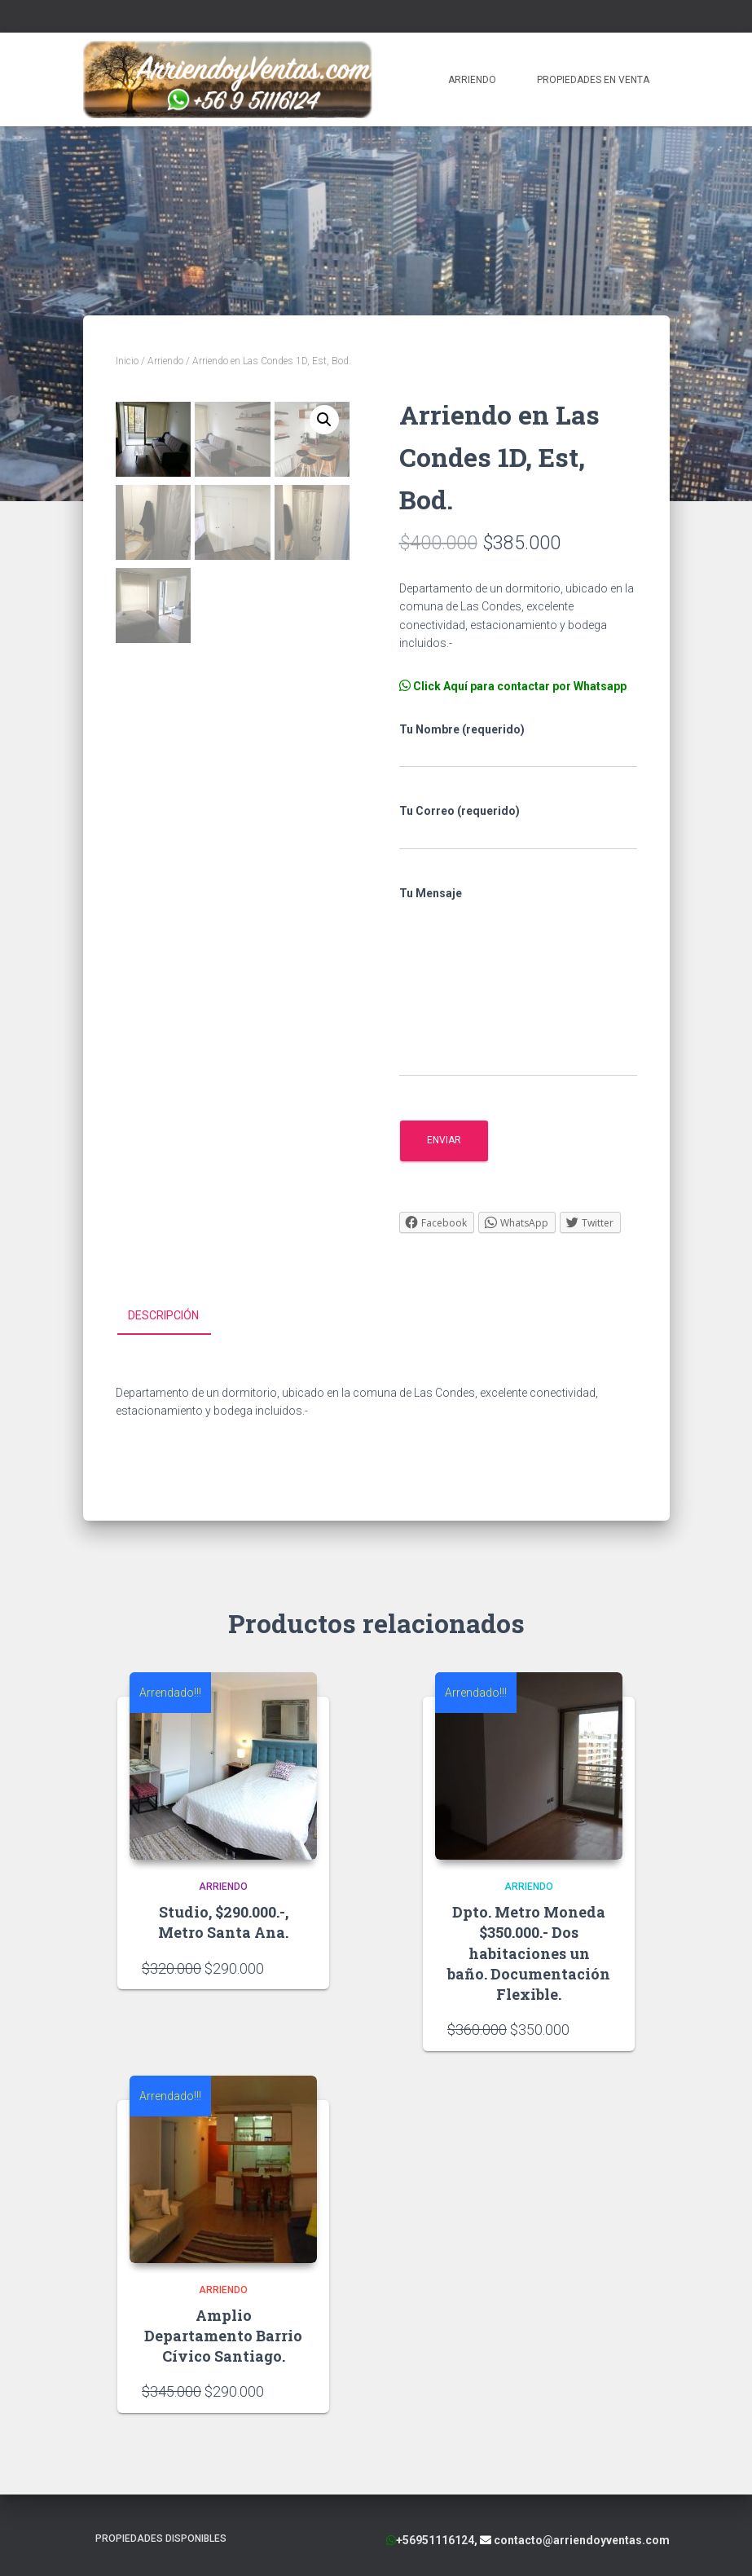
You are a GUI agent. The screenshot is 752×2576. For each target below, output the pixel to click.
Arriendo (472, 80)
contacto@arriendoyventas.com (580, 2539)
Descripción (163, 1315)
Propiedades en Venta (593, 80)
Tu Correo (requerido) (518, 827)
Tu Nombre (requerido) (518, 745)
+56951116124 (435, 2539)
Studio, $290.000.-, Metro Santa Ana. (223, 1922)
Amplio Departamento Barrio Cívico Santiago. (223, 2335)
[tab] (175, 1316)
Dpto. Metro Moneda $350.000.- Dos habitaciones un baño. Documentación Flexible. (528, 1953)
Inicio (127, 361)
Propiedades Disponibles (160, 2537)
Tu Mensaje (518, 982)
